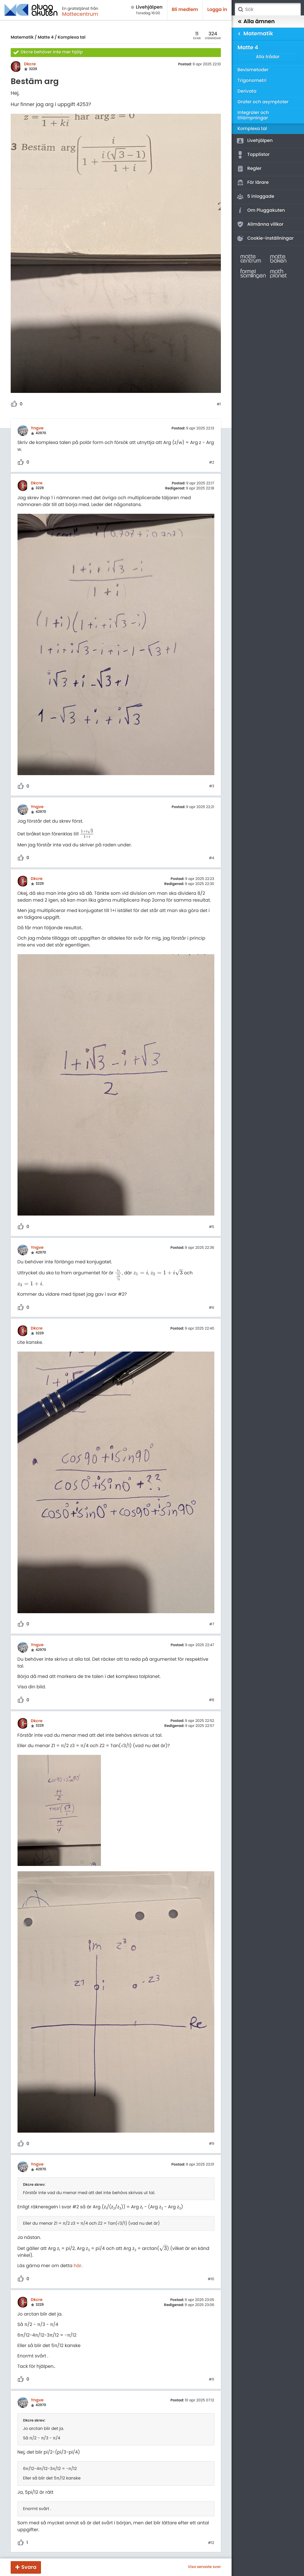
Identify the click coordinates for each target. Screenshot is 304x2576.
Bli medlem (185, 10)
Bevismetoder (253, 70)
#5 (211, 1227)
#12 (211, 2543)
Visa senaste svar (204, 2567)
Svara (29, 2567)
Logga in (217, 10)
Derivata (247, 91)
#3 (211, 786)
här (77, 2266)
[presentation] (87, 834)
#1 (219, 404)
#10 (211, 2279)
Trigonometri (252, 81)
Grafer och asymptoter (263, 102)
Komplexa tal (72, 37)
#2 (211, 462)
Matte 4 (46, 37)
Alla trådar (268, 57)
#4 (211, 858)
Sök (240, 9)
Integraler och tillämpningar (253, 115)
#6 (211, 1308)
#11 (211, 2379)
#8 (211, 1700)
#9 (211, 2144)
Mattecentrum (80, 14)
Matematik (22, 37)
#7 (211, 1624)
